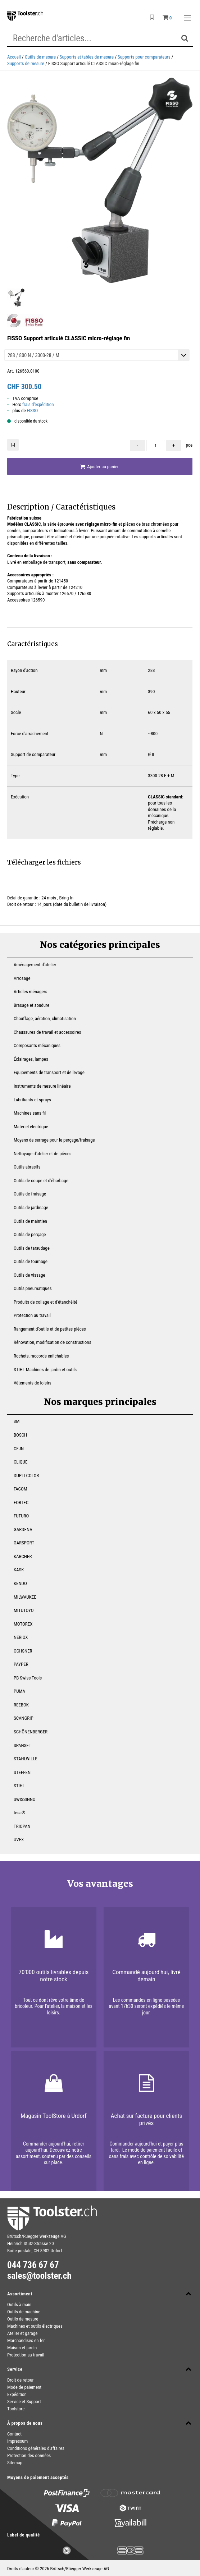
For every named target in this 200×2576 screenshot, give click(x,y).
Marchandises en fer (26, 2340)
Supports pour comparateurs (144, 57)
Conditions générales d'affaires (35, 2448)
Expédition (17, 2394)
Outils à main (19, 2304)
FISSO (32, 410)
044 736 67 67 (33, 2265)
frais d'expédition (38, 404)
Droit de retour (20, 2380)
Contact (14, 2434)
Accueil (14, 57)
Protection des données (29, 2455)
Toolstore (15, 2408)
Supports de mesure (25, 63)
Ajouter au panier (99, 466)
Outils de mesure (40, 57)
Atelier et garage (22, 2333)
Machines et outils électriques (35, 2326)
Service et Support (24, 2401)
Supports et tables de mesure (87, 57)
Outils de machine (23, 2311)
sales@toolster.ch (39, 2276)
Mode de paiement (24, 2387)
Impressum (17, 2441)
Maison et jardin (22, 2347)
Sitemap (14, 2462)
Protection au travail (25, 2355)
